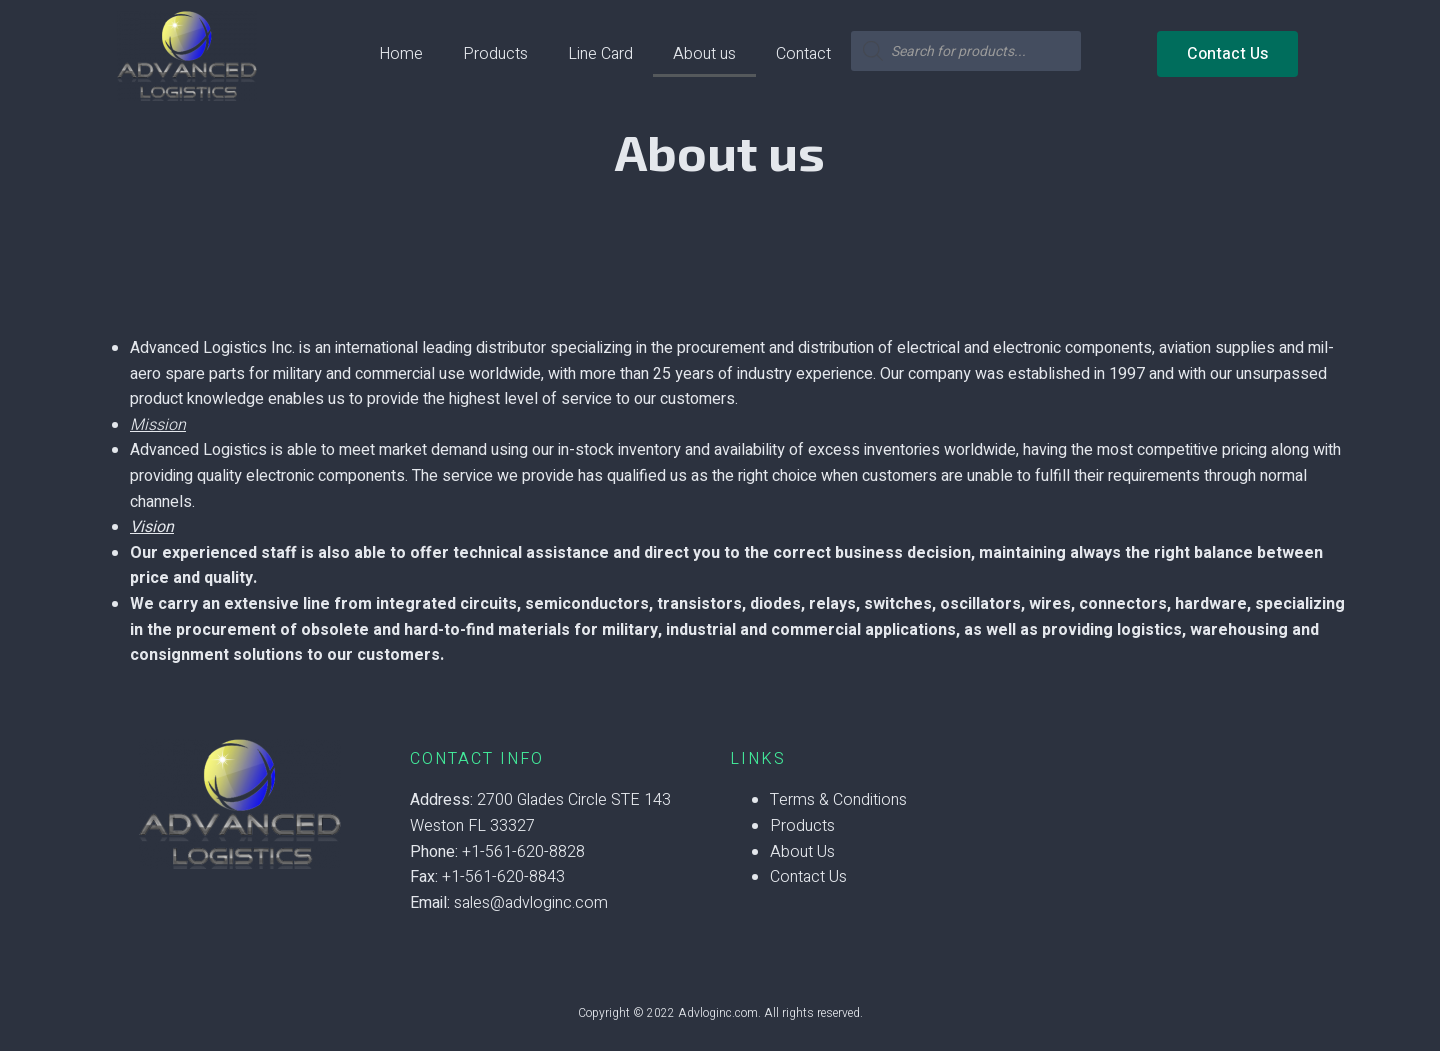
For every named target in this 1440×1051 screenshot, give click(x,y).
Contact (803, 54)
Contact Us (808, 877)
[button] (1227, 54)
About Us (802, 852)
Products (495, 54)
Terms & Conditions (838, 800)
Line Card (600, 54)
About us (704, 54)
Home (401, 54)
